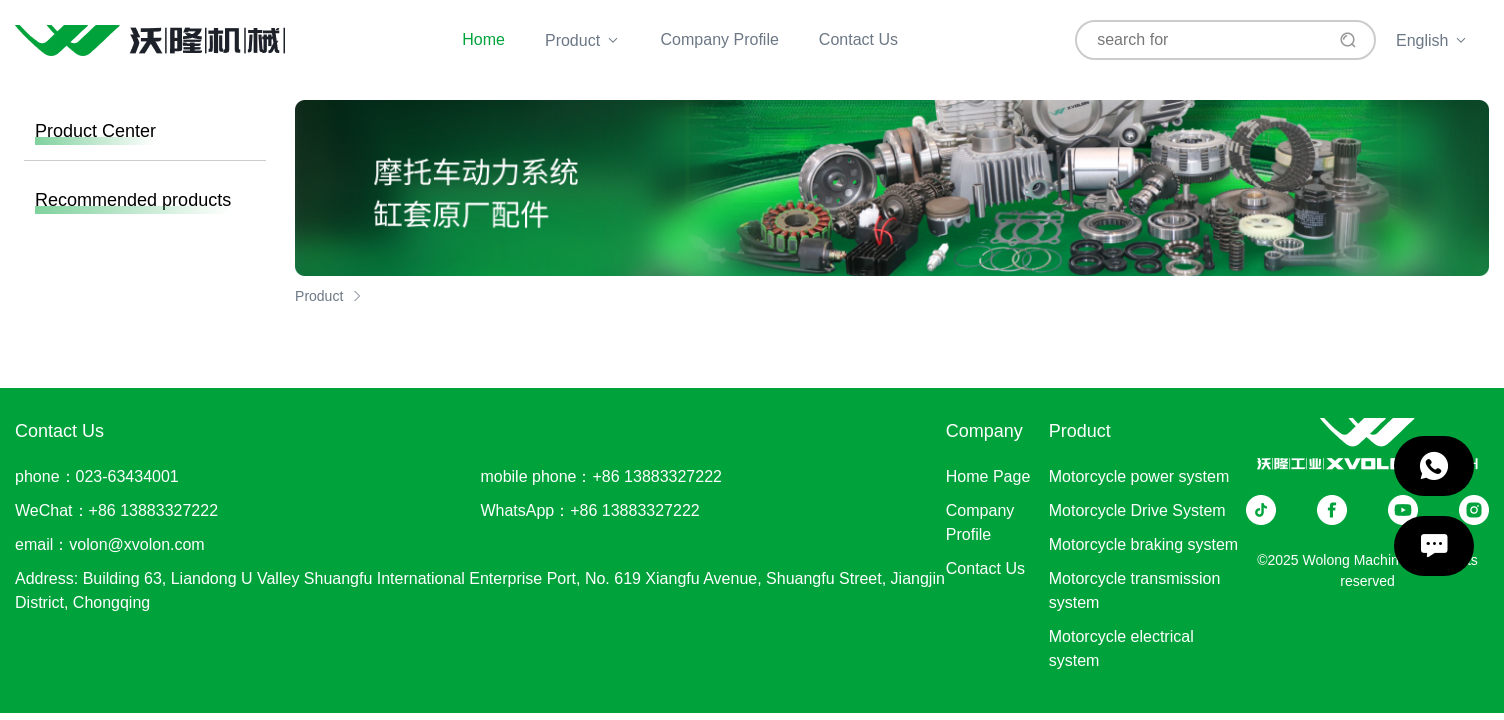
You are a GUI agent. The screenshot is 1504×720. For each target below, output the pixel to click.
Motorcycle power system (1139, 476)
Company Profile (720, 39)
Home (483, 39)
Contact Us (858, 39)
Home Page (988, 476)
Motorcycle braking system (1143, 544)
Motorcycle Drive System (1137, 510)
